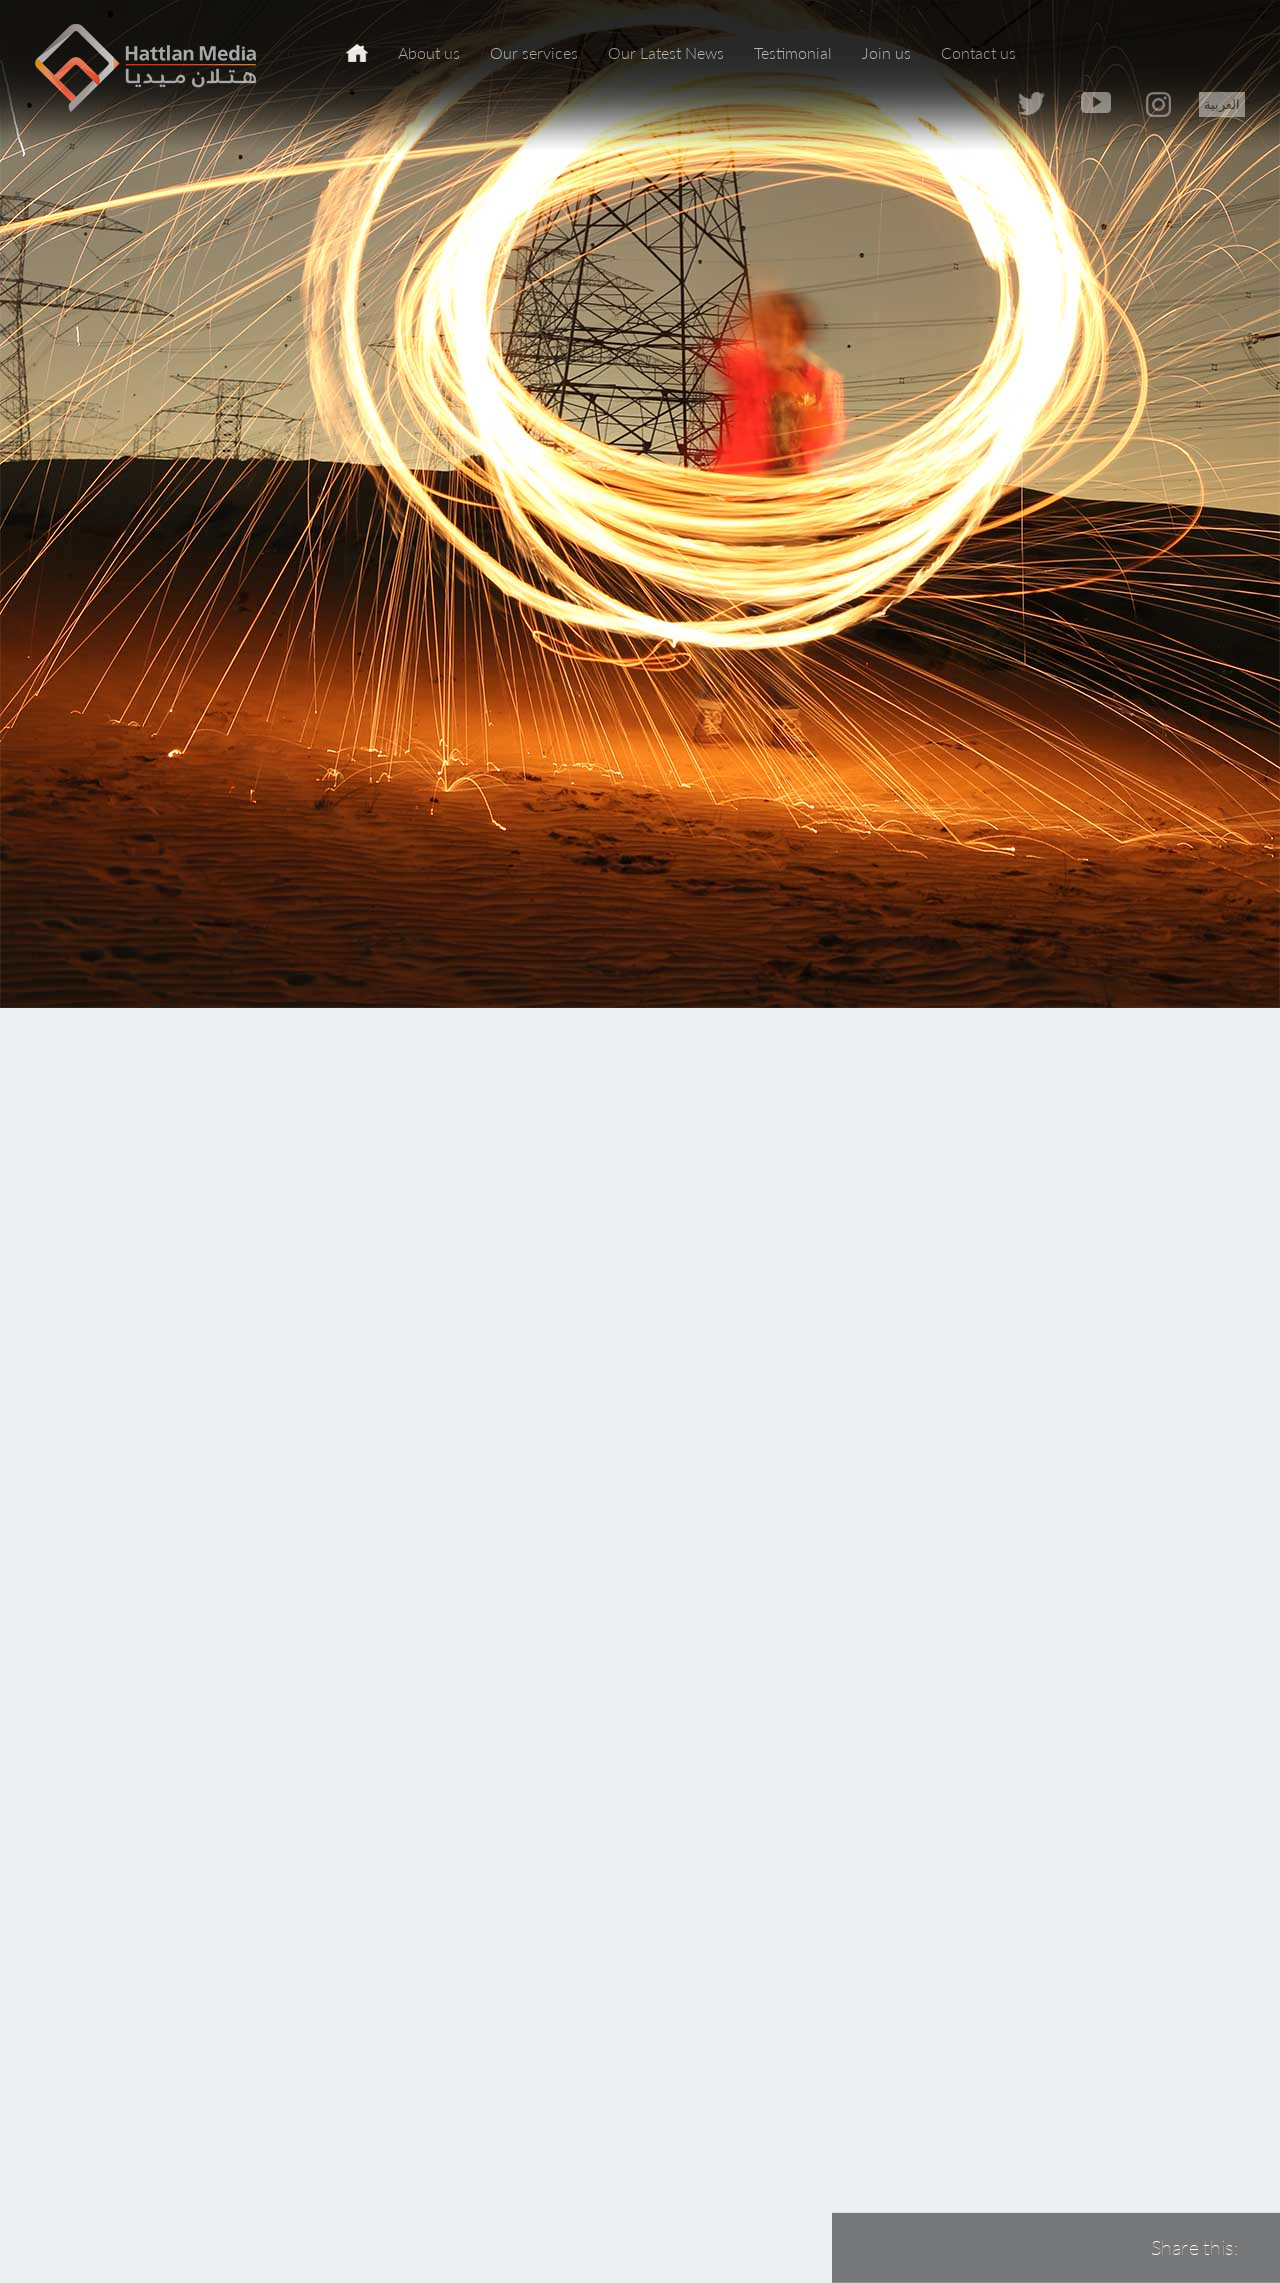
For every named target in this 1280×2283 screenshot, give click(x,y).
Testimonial (793, 52)
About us (429, 52)
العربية (1222, 104)
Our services (534, 52)
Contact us (978, 52)
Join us (886, 52)
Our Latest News (666, 52)
